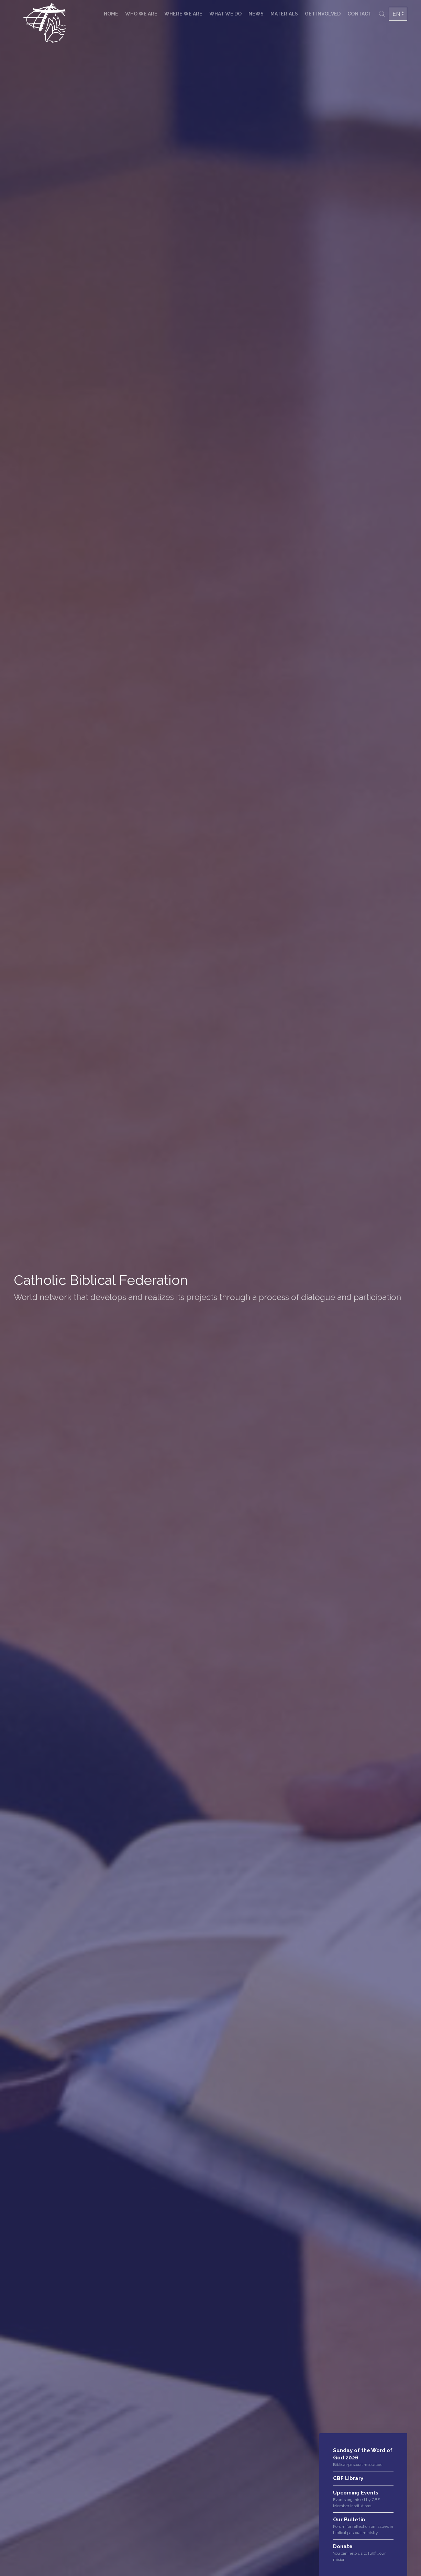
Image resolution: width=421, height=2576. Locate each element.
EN (396, 14)
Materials (284, 14)
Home (111, 14)
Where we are (183, 14)
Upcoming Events (355, 2493)
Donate (343, 2546)
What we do (225, 14)
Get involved (323, 14)
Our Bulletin (349, 2519)
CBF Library (348, 2478)
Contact (359, 14)
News (256, 14)
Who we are (141, 14)
